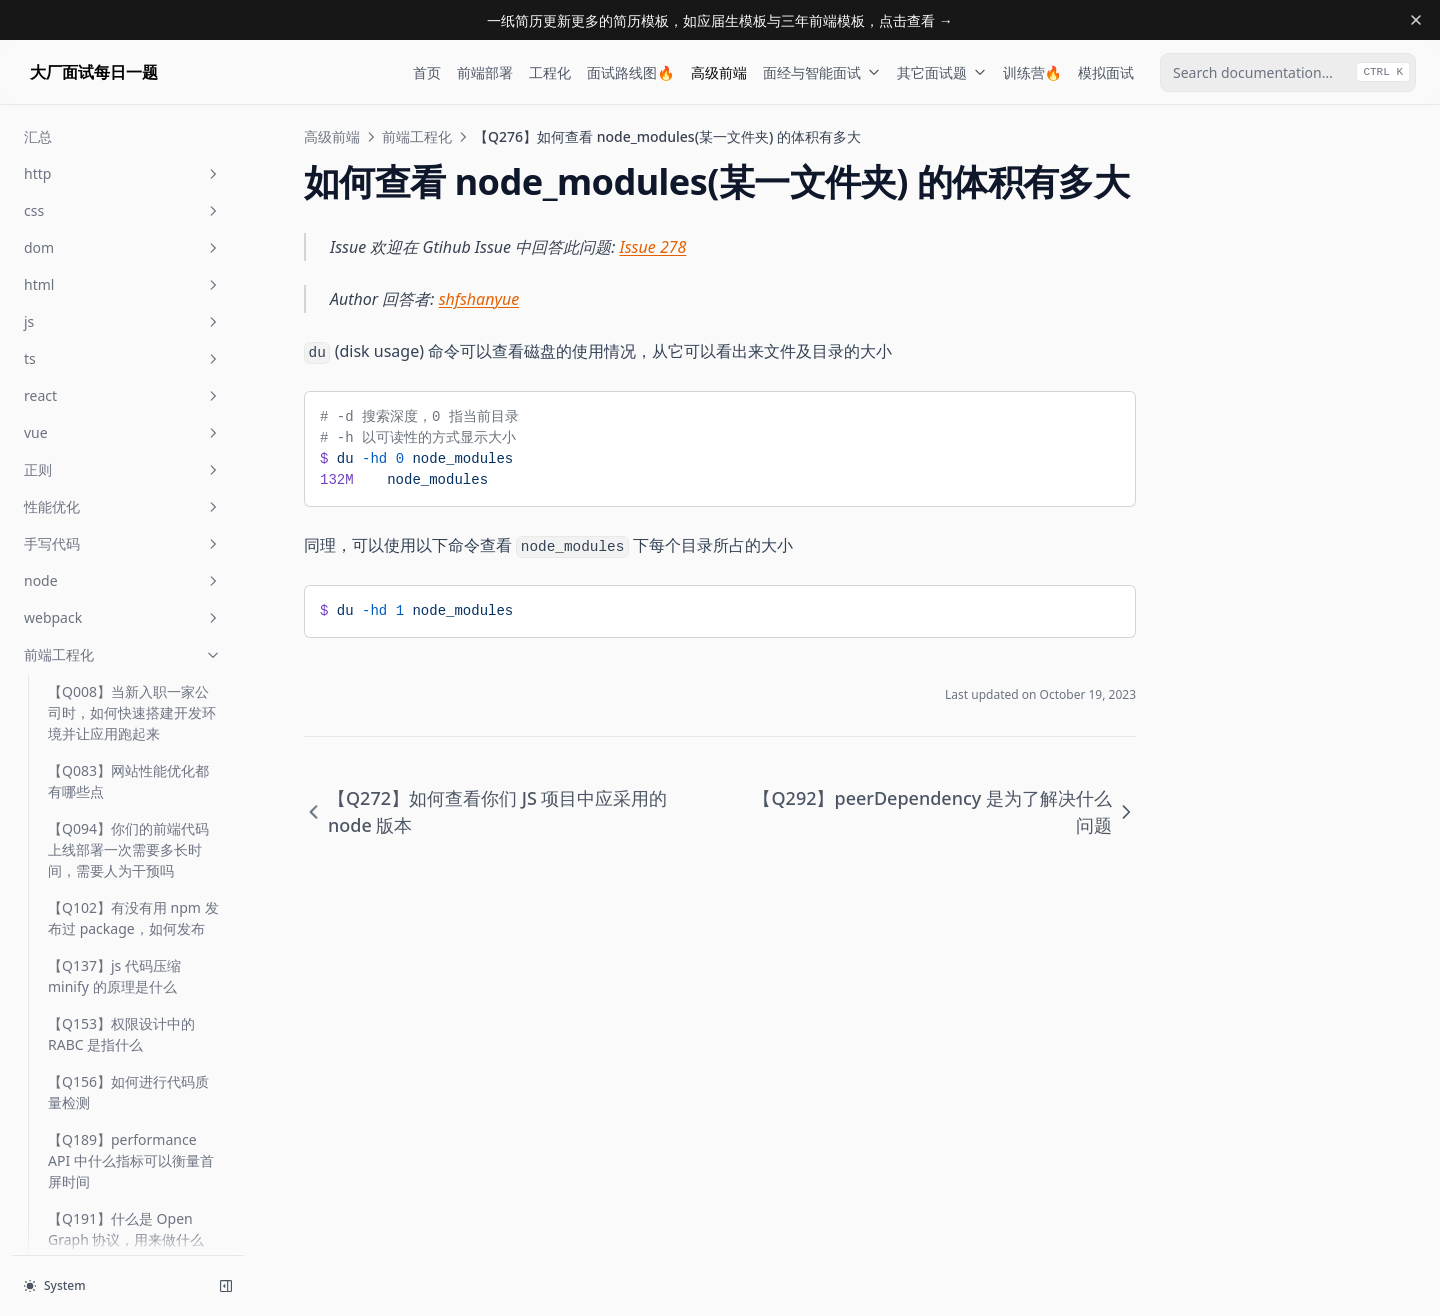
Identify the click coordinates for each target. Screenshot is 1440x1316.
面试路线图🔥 (630, 72)
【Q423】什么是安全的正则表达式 (128, 998)
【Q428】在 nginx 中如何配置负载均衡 (129, 1056)
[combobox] (1288, 72)
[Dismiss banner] (1416, 20)
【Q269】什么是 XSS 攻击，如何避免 (123, 276)
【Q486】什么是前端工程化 (128, 1172)
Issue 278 (653, 247)
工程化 (550, 72)
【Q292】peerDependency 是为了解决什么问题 (134, 481)
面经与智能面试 (822, 72)
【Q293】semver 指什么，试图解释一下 (133, 550)
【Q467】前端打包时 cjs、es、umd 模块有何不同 (132, 1114)
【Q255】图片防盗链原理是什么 (128, 160)
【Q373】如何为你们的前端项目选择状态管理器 (128, 766)
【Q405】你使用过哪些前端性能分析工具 (128, 882)
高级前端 (719, 72)
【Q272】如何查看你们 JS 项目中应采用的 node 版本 (131, 334)
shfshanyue (479, 299)
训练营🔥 (1032, 72)
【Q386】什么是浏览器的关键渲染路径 (128, 824)
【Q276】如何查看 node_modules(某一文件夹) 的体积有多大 (128, 402)
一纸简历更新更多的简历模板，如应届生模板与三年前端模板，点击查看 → (720, 20)
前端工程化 (417, 136)
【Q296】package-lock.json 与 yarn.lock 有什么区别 (133, 697)
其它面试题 (942, 72)
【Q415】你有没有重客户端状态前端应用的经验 (128, 940)
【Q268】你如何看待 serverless (114, 218)
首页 (427, 72)
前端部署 (485, 72)
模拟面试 (1106, 72)
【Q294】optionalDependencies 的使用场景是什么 (130, 618)
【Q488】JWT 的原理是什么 (128, 1230)
